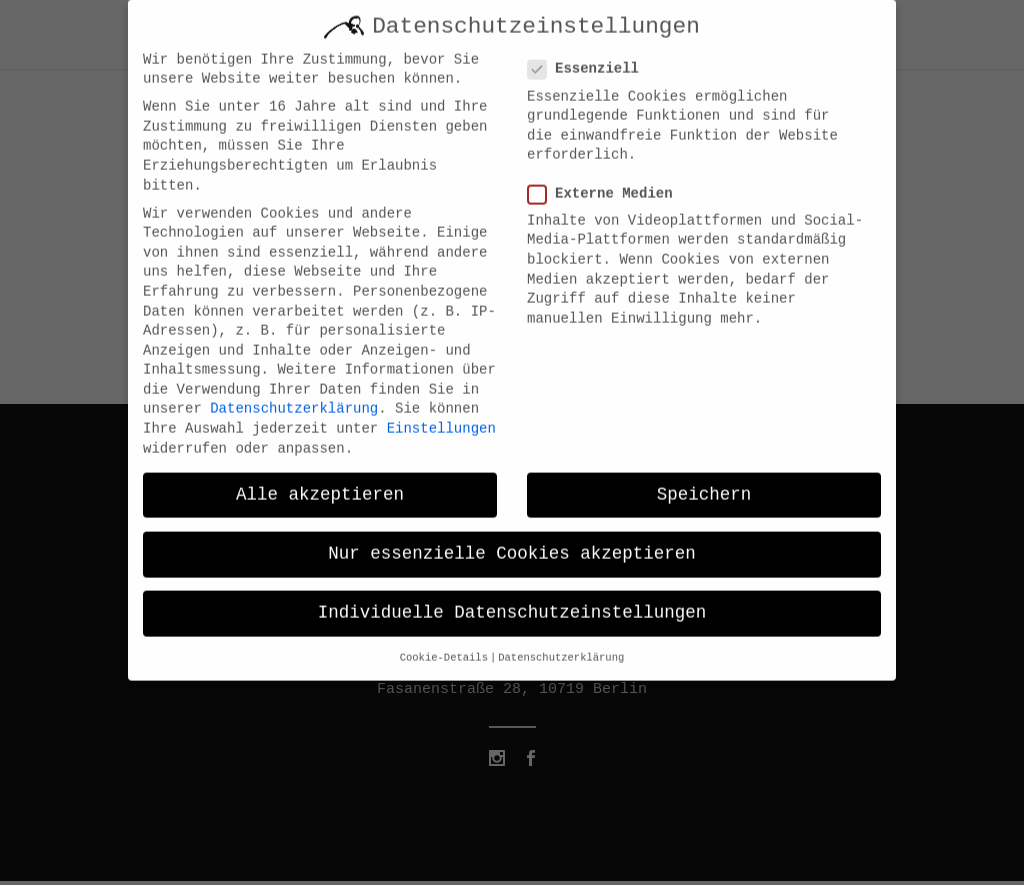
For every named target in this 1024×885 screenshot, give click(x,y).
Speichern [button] (704, 481)
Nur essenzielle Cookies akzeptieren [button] (512, 540)
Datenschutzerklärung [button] (561, 644)
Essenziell (591, 56)
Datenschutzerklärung (294, 396)
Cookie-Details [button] (444, 644)
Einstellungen (441, 415)
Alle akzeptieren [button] (320, 481)
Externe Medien (608, 180)
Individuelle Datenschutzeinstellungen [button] (512, 599)
